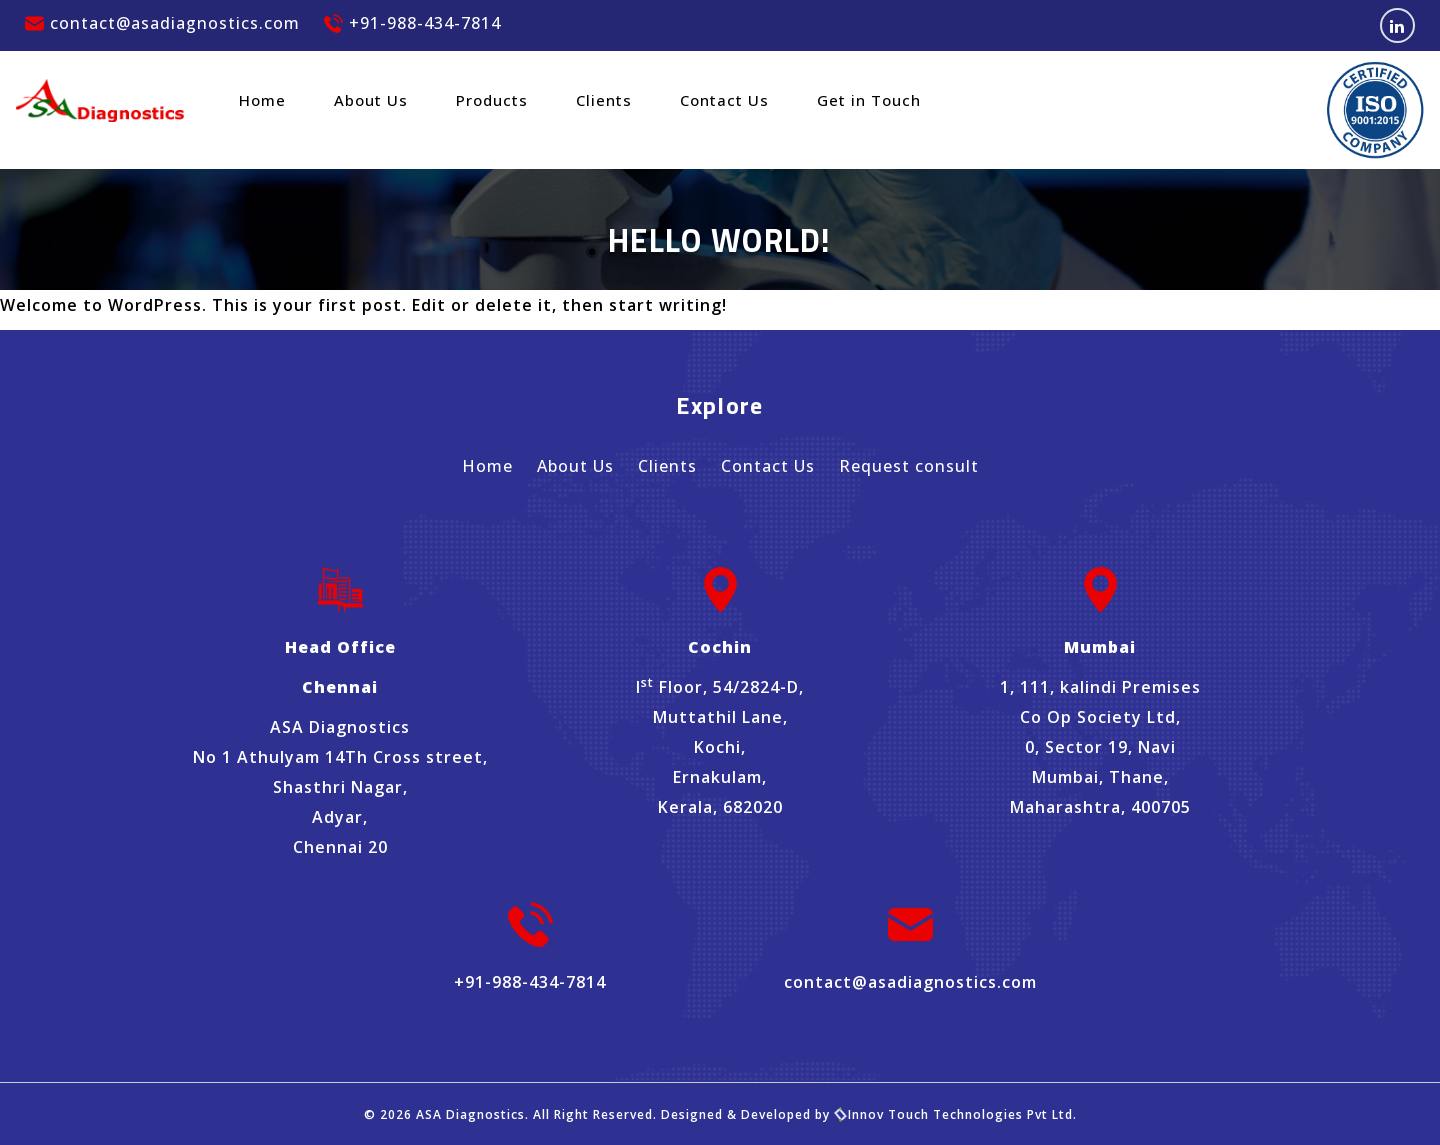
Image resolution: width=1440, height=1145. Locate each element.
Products (492, 100)
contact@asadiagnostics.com (162, 23)
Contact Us (724, 100)
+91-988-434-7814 (412, 23)
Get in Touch (869, 100)
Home (262, 100)
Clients (604, 100)
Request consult (909, 466)
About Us (371, 100)
